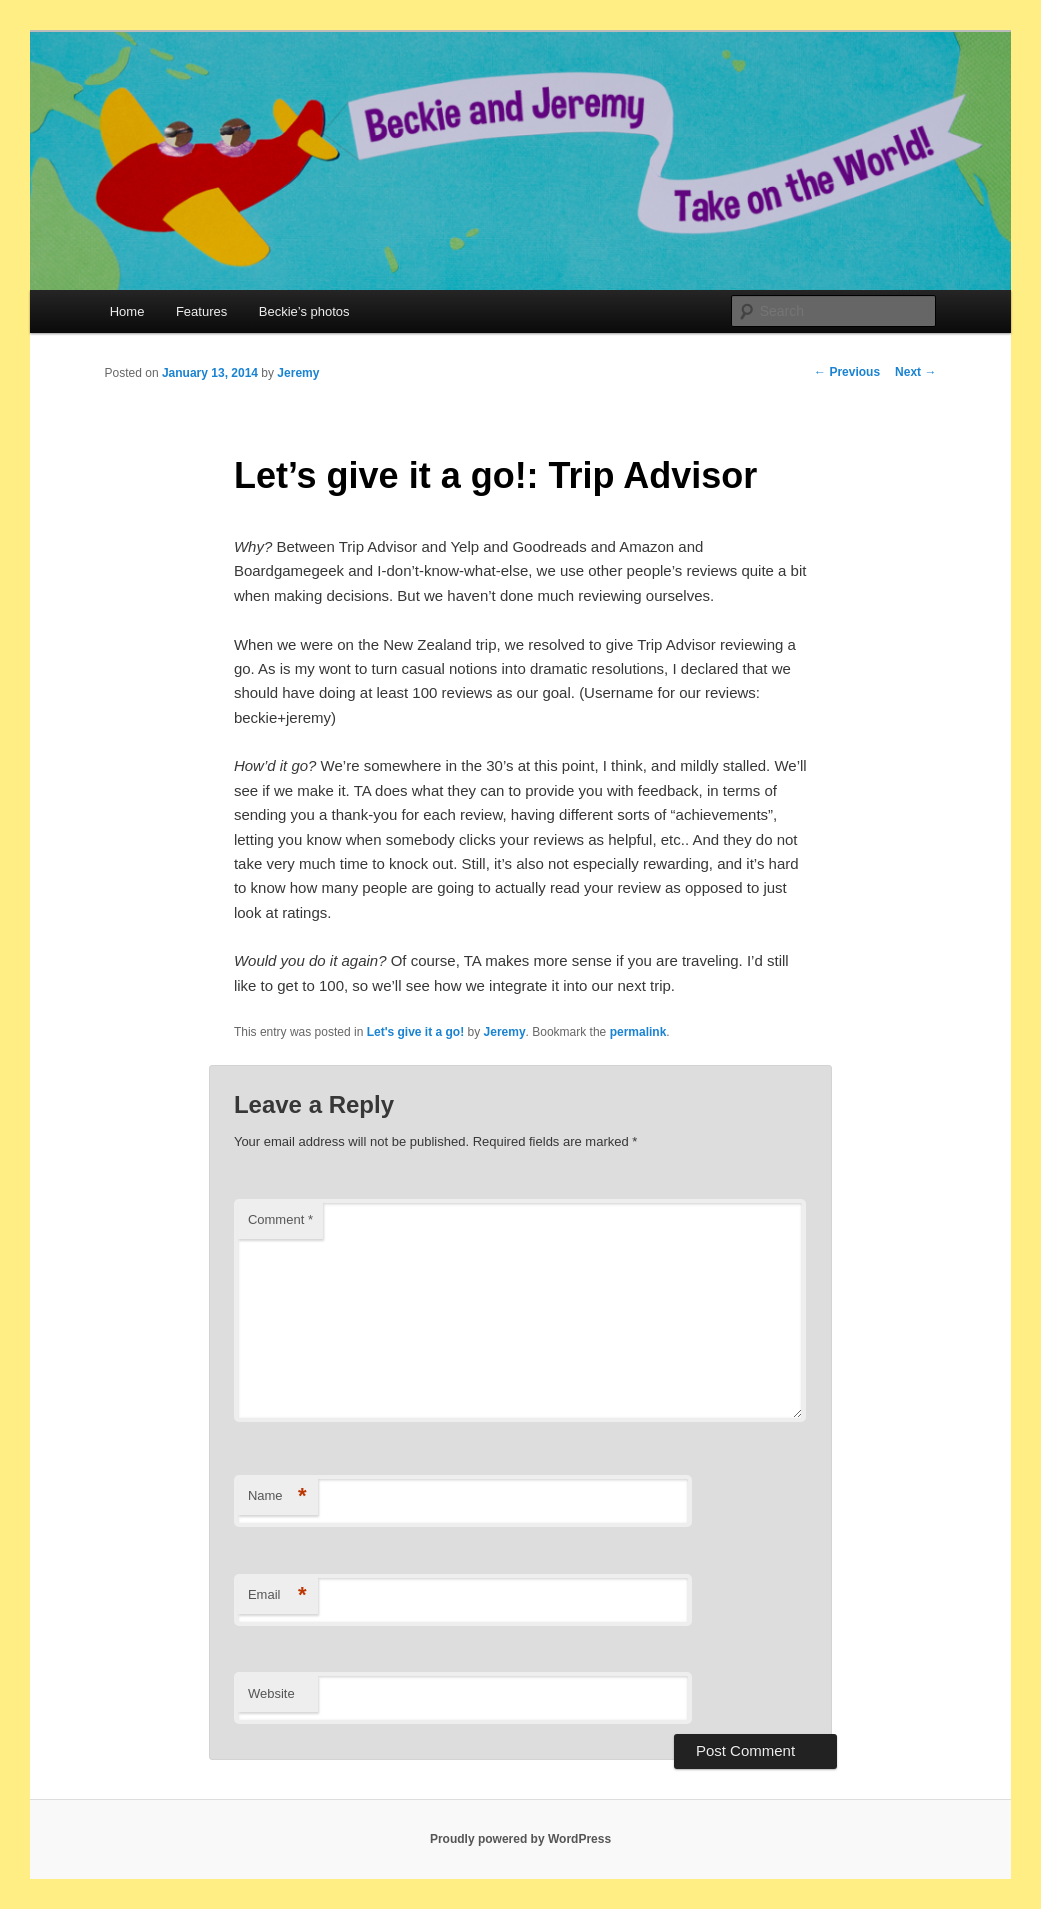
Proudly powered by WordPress (520, 1839)
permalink (638, 1032)
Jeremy (298, 373)
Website (271, 1693)
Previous (847, 372)
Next (915, 372)
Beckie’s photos (304, 311)
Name (277, 1496)
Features (201, 311)
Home (127, 311)
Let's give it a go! (416, 1032)
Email (277, 1595)
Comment (280, 1219)
